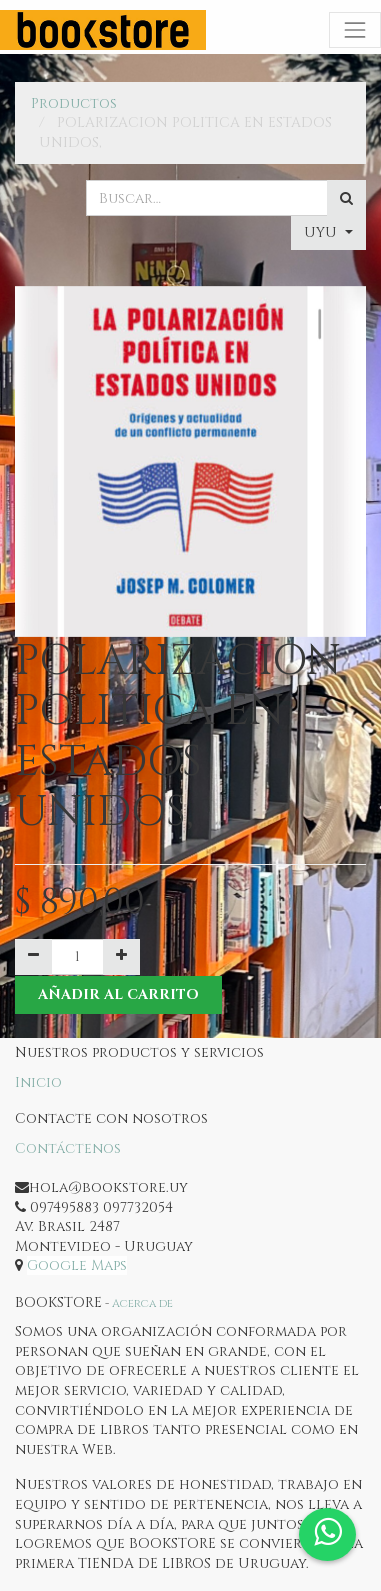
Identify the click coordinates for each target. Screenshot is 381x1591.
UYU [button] (322, 232)
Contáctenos (68, 1148)
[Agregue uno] (121, 957)
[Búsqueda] (346, 198)
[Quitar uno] (33, 957)
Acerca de (142, 1303)
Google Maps (77, 1265)
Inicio (38, 1082)
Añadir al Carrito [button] (118, 994)
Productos (74, 103)
